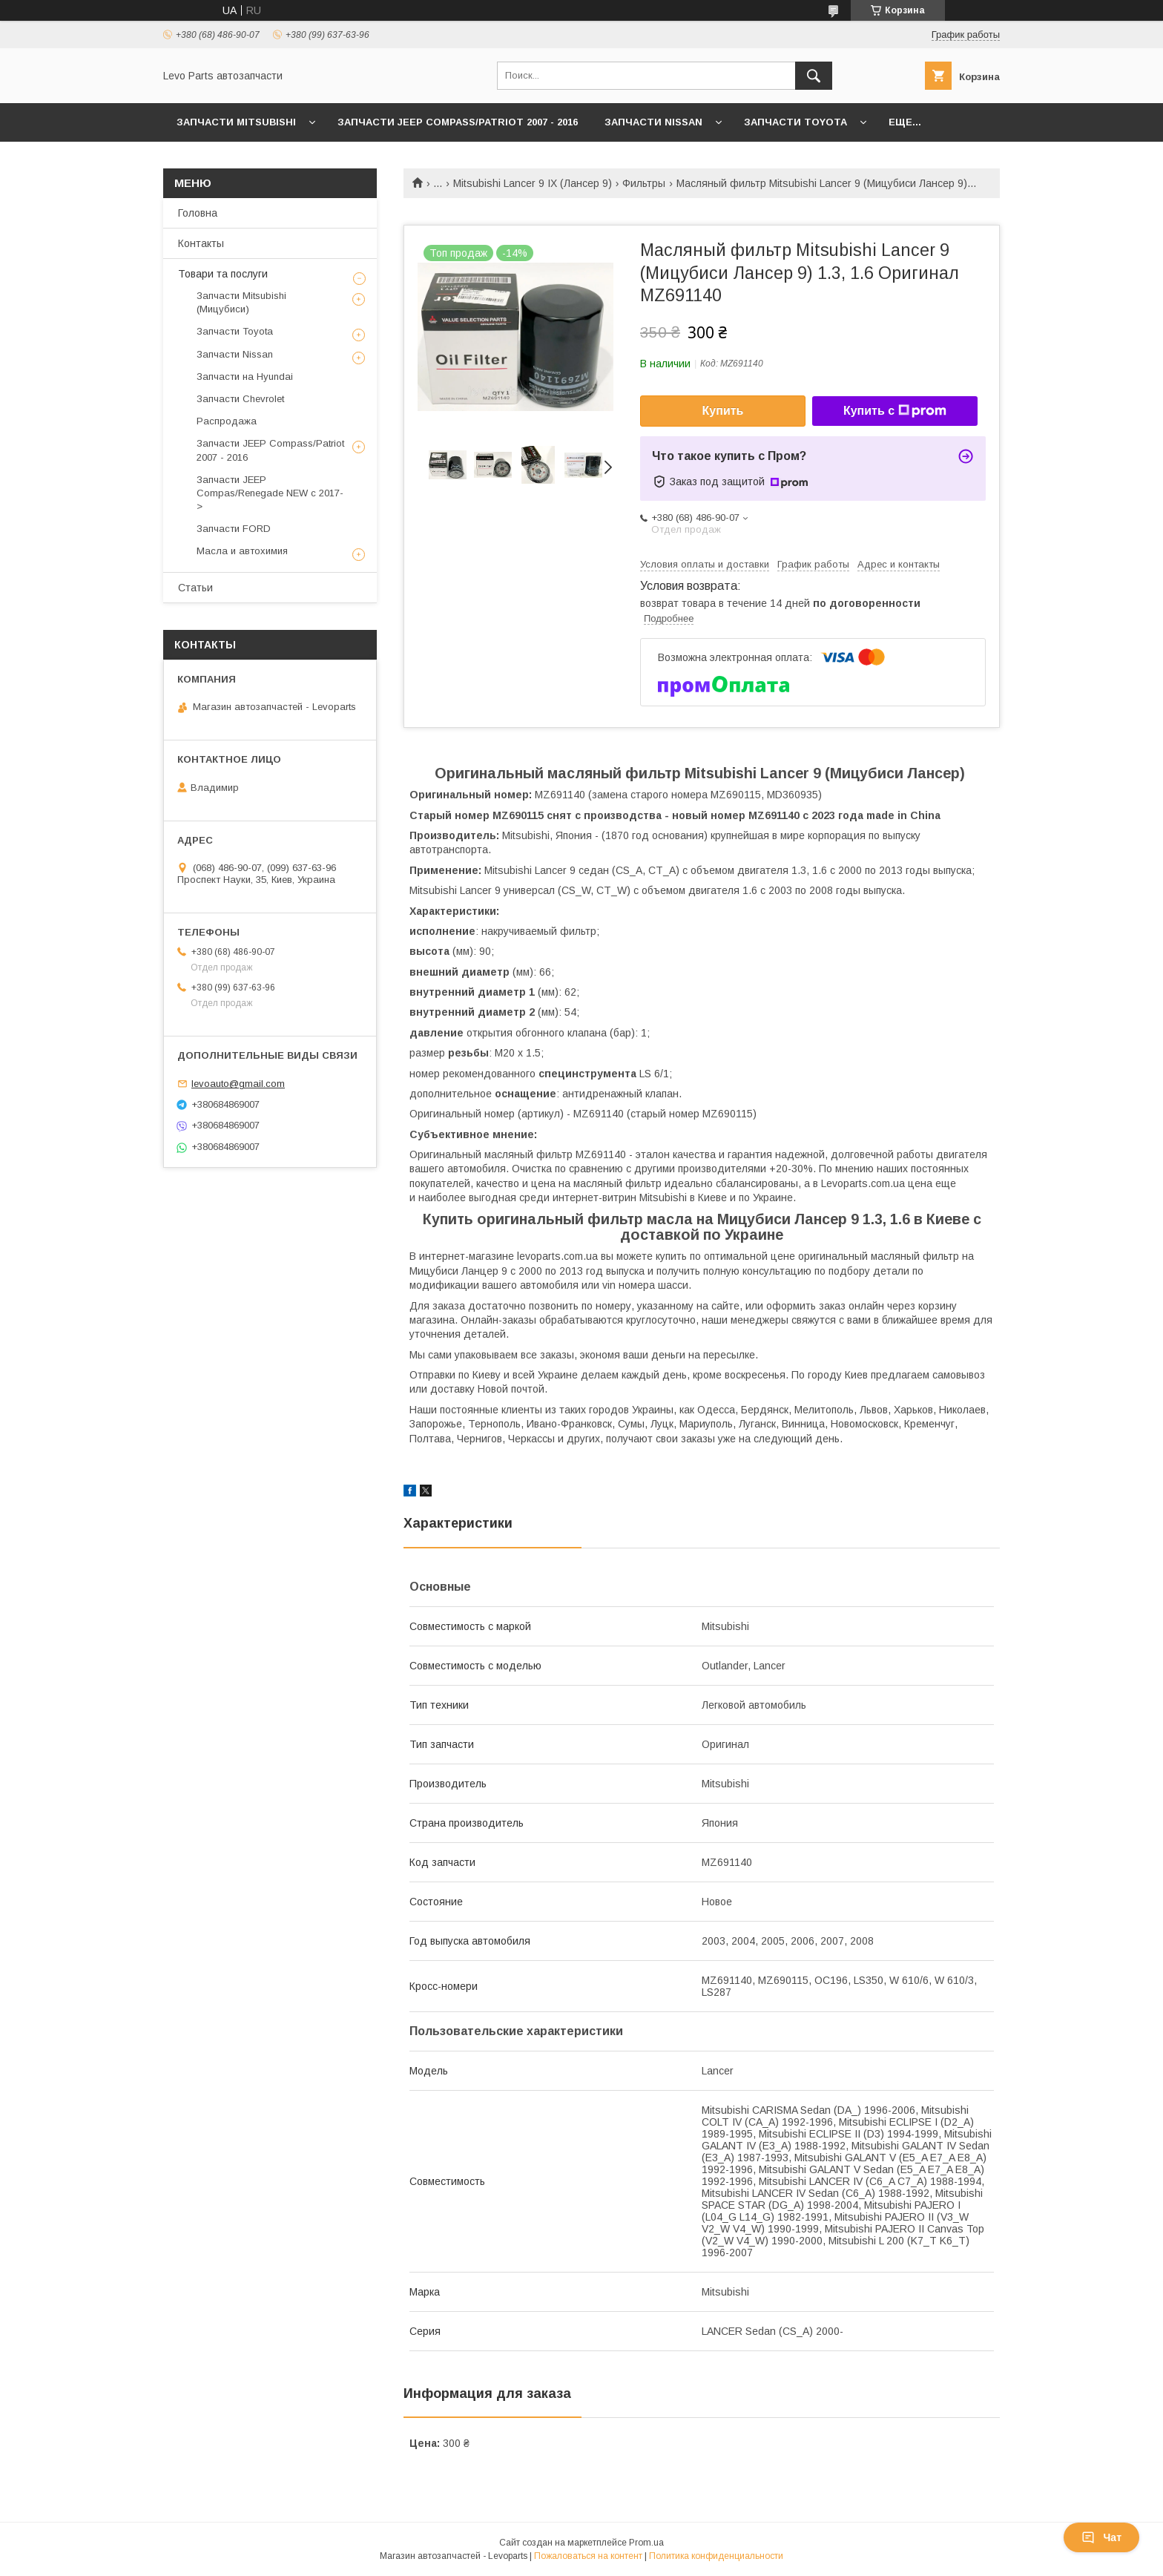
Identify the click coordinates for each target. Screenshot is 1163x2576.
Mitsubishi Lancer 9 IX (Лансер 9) (532, 183)
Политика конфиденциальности (716, 2556)
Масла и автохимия (242, 550)
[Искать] (813, 76)
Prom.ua (646, 2542)
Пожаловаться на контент (588, 2556)
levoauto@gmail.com (238, 1083)
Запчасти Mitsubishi (236, 122)
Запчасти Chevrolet (240, 398)
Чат (1101, 2537)
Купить (723, 410)
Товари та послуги (223, 274)
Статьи (195, 588)
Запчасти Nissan (653, 122)
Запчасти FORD (234, 528)
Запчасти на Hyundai (245, 376)
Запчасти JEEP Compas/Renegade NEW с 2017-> (270, 493)
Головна (197, 213)
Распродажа (227, 421)
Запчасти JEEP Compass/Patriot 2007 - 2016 (457, 122)
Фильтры (643, 183)
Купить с (894, 411)
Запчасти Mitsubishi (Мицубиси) (241, 302)
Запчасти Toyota (795, 122)
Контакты (201, 243)
